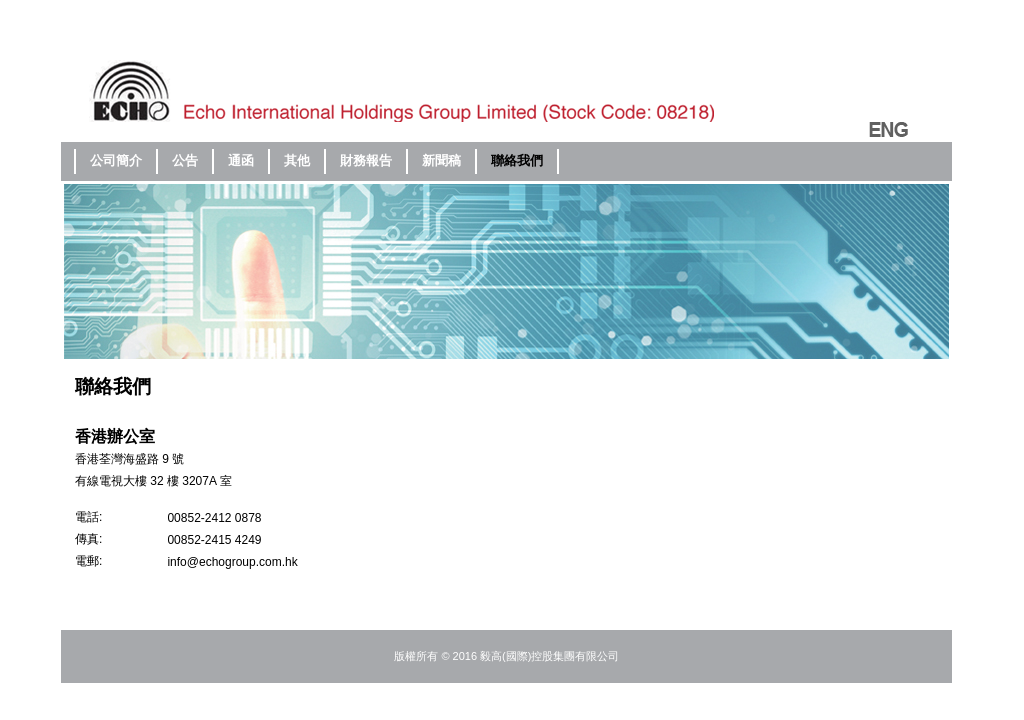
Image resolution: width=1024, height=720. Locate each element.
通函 (241, 160)
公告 (185, 160)
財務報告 (366, 160)
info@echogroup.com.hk (232, 562)
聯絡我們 (517, 160)
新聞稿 (441, 160)
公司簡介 (116, 160)
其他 (297, 160)
